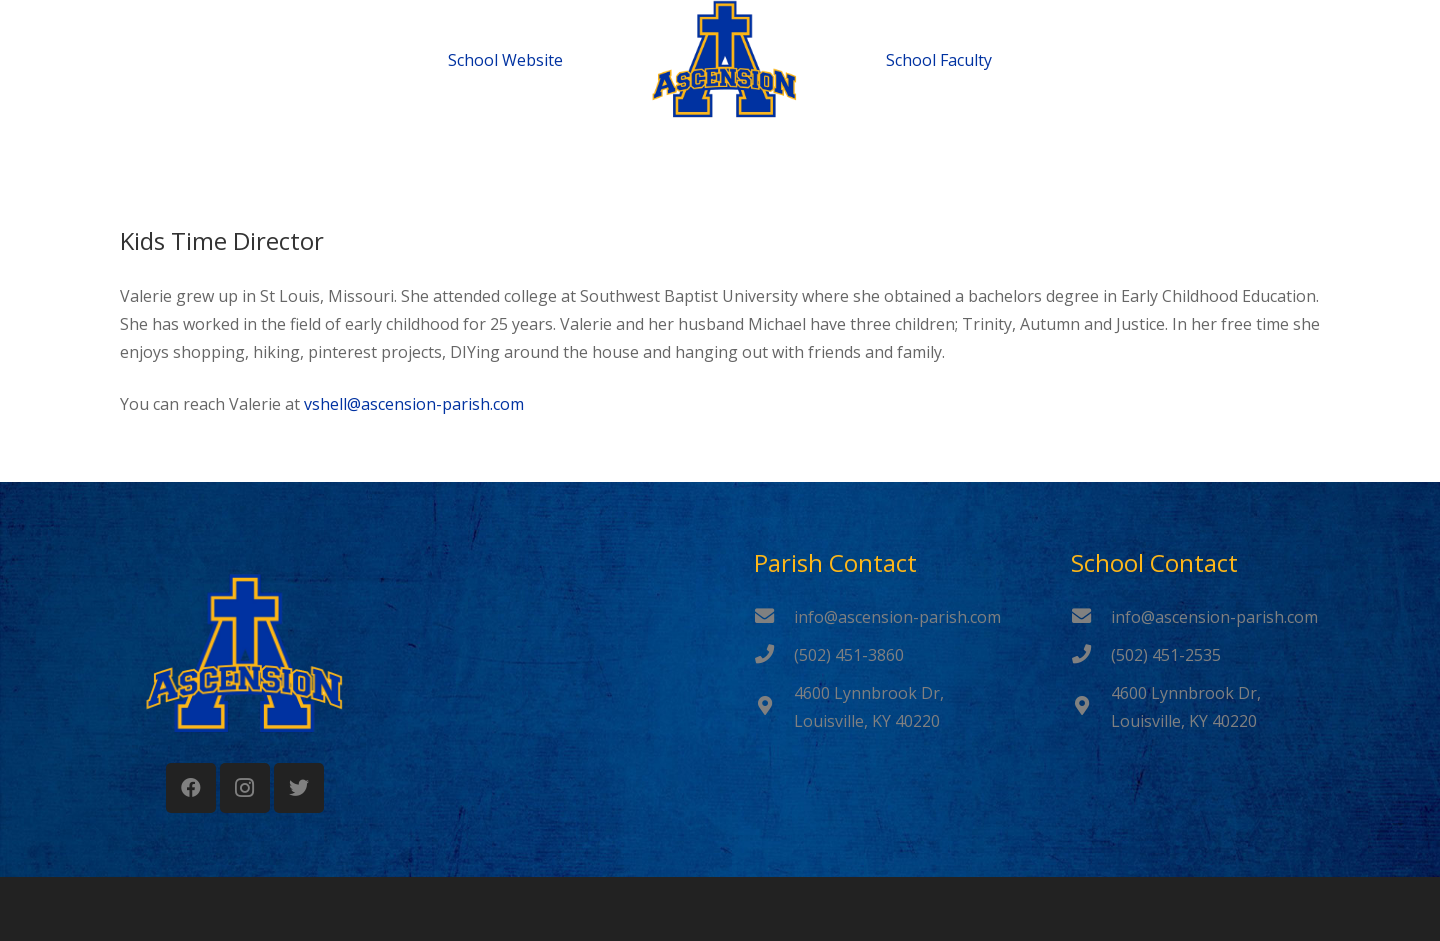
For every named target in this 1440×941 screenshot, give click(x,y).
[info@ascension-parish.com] (774, 617)
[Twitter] (299, 788)
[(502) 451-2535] (1091, 655)
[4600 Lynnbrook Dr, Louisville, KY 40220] (774, 707)
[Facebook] (191, 788)
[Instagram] (245, 788)
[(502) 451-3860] (774, 655)
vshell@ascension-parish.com (414, 404)
